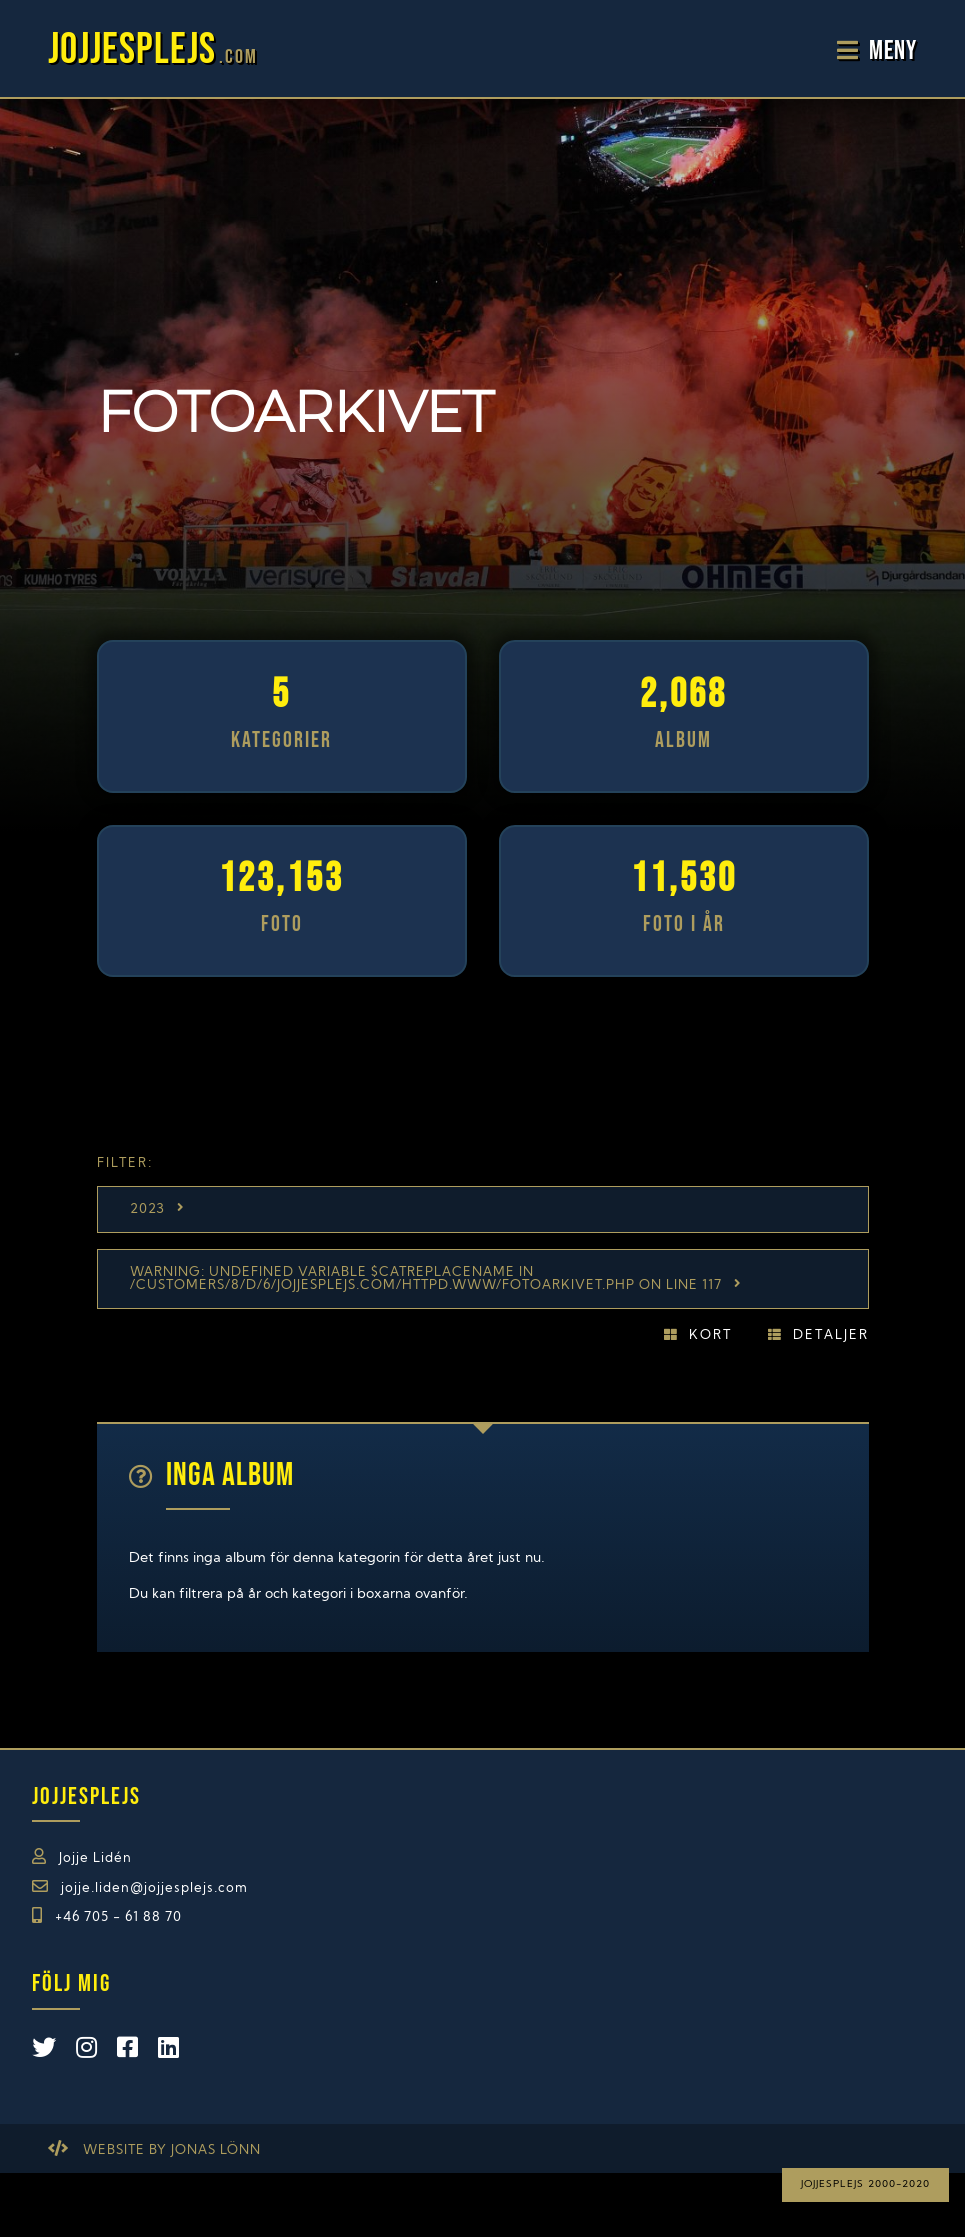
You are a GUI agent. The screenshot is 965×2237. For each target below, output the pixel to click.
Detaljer (831, 1335)
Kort (710, 1335)
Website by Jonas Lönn (172, 2150)
